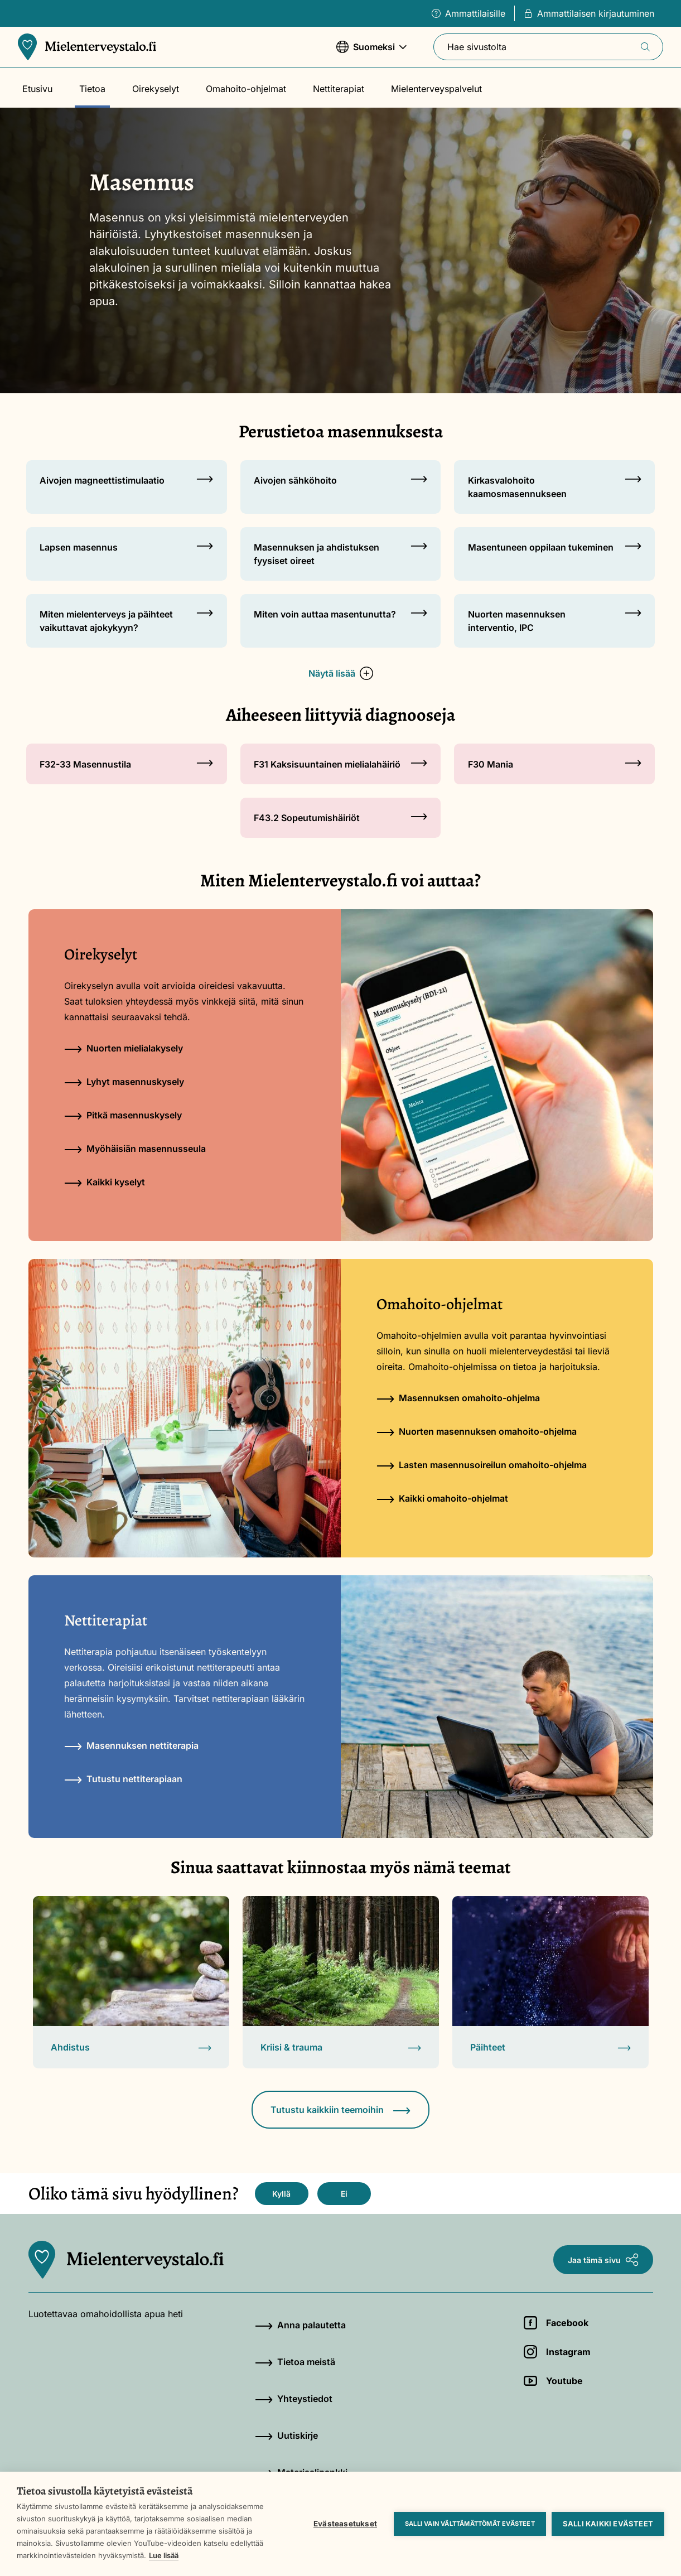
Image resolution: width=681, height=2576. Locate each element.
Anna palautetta (300, 2325)
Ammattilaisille (468, 13)
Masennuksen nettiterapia (131, 1745)
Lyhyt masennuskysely (124, 1082)
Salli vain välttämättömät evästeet (470, 2523)
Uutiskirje (286, 2435)
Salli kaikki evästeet (608, 2523)
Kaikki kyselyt (104, 1182)
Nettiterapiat (338, 88)
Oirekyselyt (155, 88)
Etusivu (37, 88)
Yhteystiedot (293, 2399)
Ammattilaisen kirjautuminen (589, 13)
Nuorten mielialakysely (123, 1048)
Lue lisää (163, 2555)
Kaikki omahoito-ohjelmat (442, 1498)
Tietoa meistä (295, 2362)
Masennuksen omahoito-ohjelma (458, 1398)
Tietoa (92, 88)
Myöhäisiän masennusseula (135, 1148)
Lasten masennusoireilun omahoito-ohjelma (481, 1465)
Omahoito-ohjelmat (246, 88)
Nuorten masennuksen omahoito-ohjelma (476, 1431)
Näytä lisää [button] (340, 673)
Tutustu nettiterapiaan (123, 1779)
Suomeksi (371, 52)
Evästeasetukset (345, 2523)
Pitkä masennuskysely (123, 1115)
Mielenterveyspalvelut (436, 88)
